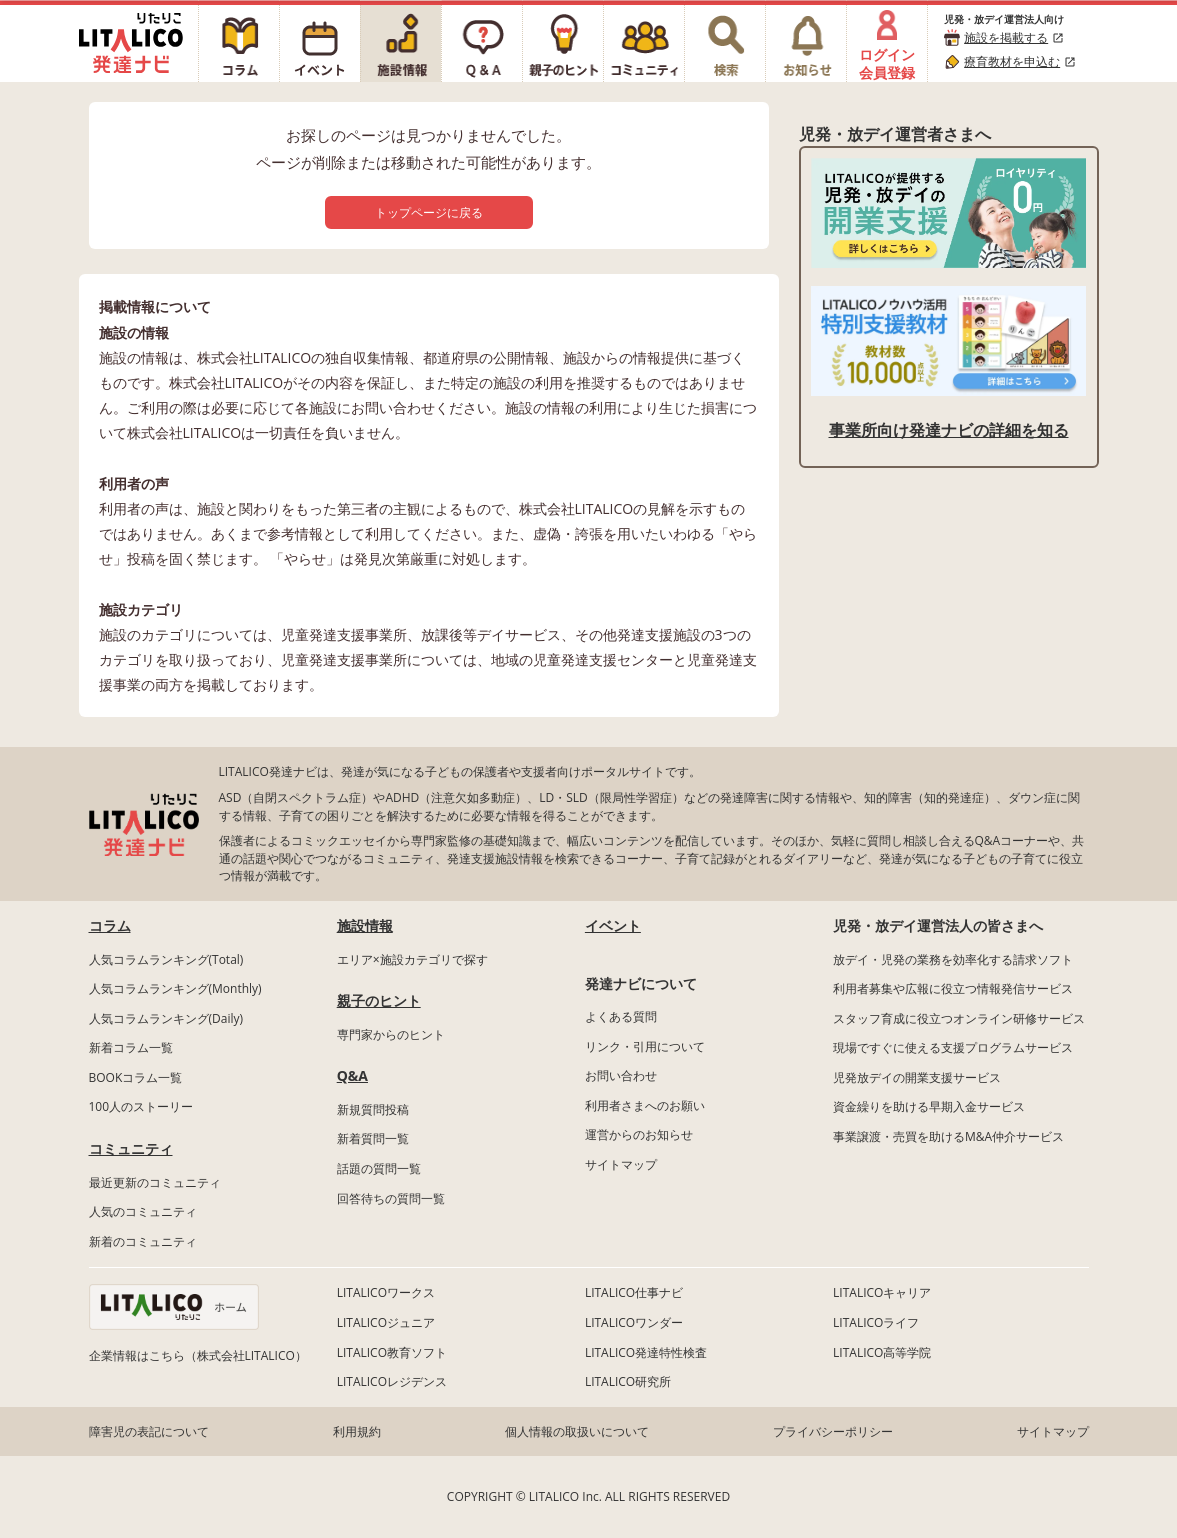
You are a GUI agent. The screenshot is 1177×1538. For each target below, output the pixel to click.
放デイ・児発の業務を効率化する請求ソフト (953, 959)
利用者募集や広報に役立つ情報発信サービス (953, 988)
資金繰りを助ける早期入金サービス (929, 1106)
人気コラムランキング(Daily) (166, 1018)
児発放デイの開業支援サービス (917, 1077)
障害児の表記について (149, 1431)
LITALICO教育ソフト (392, 1352)
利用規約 (357, 1431)
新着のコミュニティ (143, 1241)
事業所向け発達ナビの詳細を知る (949, 430)
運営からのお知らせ (639, 1134)
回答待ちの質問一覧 (391, 1198)
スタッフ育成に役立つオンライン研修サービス (959, 1018)
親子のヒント (379, 1000)
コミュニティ (131, 1148)
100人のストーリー (141, 1106)
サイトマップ (621, 1164)
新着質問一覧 (373, 1138)
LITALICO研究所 (628, 1381)
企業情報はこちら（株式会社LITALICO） (198, 1355)
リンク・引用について (645, 1046)
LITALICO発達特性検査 (646, 1352)
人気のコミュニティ (143, 1211)
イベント (613, 925)
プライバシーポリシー (833, 1431)
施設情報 (365, 925)
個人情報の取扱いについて (577, 1431)
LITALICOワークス (386, 1292)
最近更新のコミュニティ (155, 1182)
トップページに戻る (429, 212)
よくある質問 (621, 1016)
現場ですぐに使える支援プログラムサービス (953, 1047)
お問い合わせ (621, 1075)
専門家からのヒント (391, 1034)
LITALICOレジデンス (392, 1381)
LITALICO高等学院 (882, 1352)
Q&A (352, 1075)
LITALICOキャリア (882, 1292)
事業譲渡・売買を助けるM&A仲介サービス (948, 1136)
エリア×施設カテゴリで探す (412, 959)
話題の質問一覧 (379, 1168)
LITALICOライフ (876, 1322)
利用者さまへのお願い (645, 1105)
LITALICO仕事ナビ (634, 1292)
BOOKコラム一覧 (136, 1077)
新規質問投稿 (373, 1109)
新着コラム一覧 (131, 1047)
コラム (110, 925)
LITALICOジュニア (386, 1322)
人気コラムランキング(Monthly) (175, 988)
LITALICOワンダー (634, 1322)
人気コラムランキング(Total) (166, 959)
